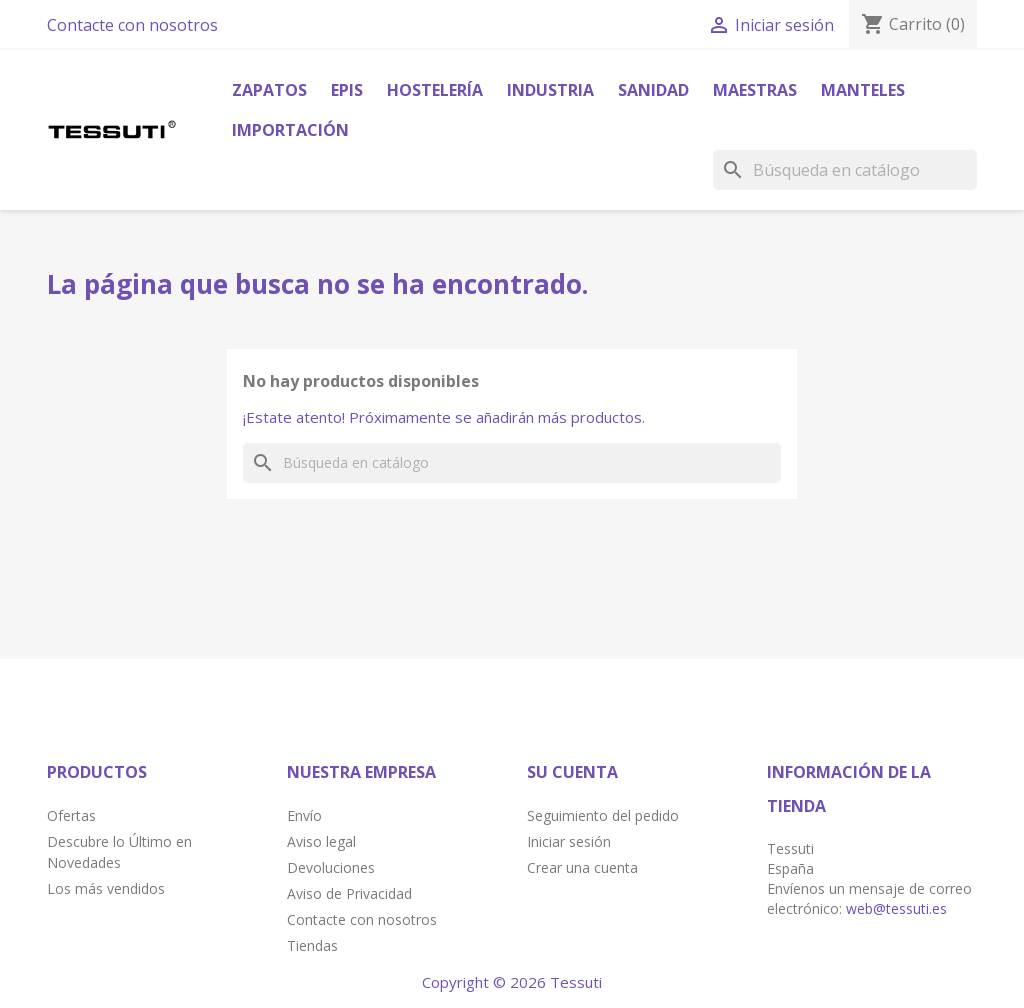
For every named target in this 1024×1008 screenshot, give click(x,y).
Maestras (755, 90)
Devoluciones (331, 867)
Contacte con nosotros (132, 25)
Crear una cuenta (582, 867)
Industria (550, 90)
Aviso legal (321, 841)
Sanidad (653, 90)
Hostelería (435, 90)
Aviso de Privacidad (349, 893)
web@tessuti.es (896, 908)
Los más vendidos (106, 888)
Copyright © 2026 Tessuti (512, 982)
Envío (304, 815)
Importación (290, 130)
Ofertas (71, 815)
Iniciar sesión (569, 841)
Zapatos (269, 90)
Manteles (863, 90)
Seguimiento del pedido (603, 815)
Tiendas (312, 945)
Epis (347, 90)
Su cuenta (572, 772)
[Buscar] (845, 170)
